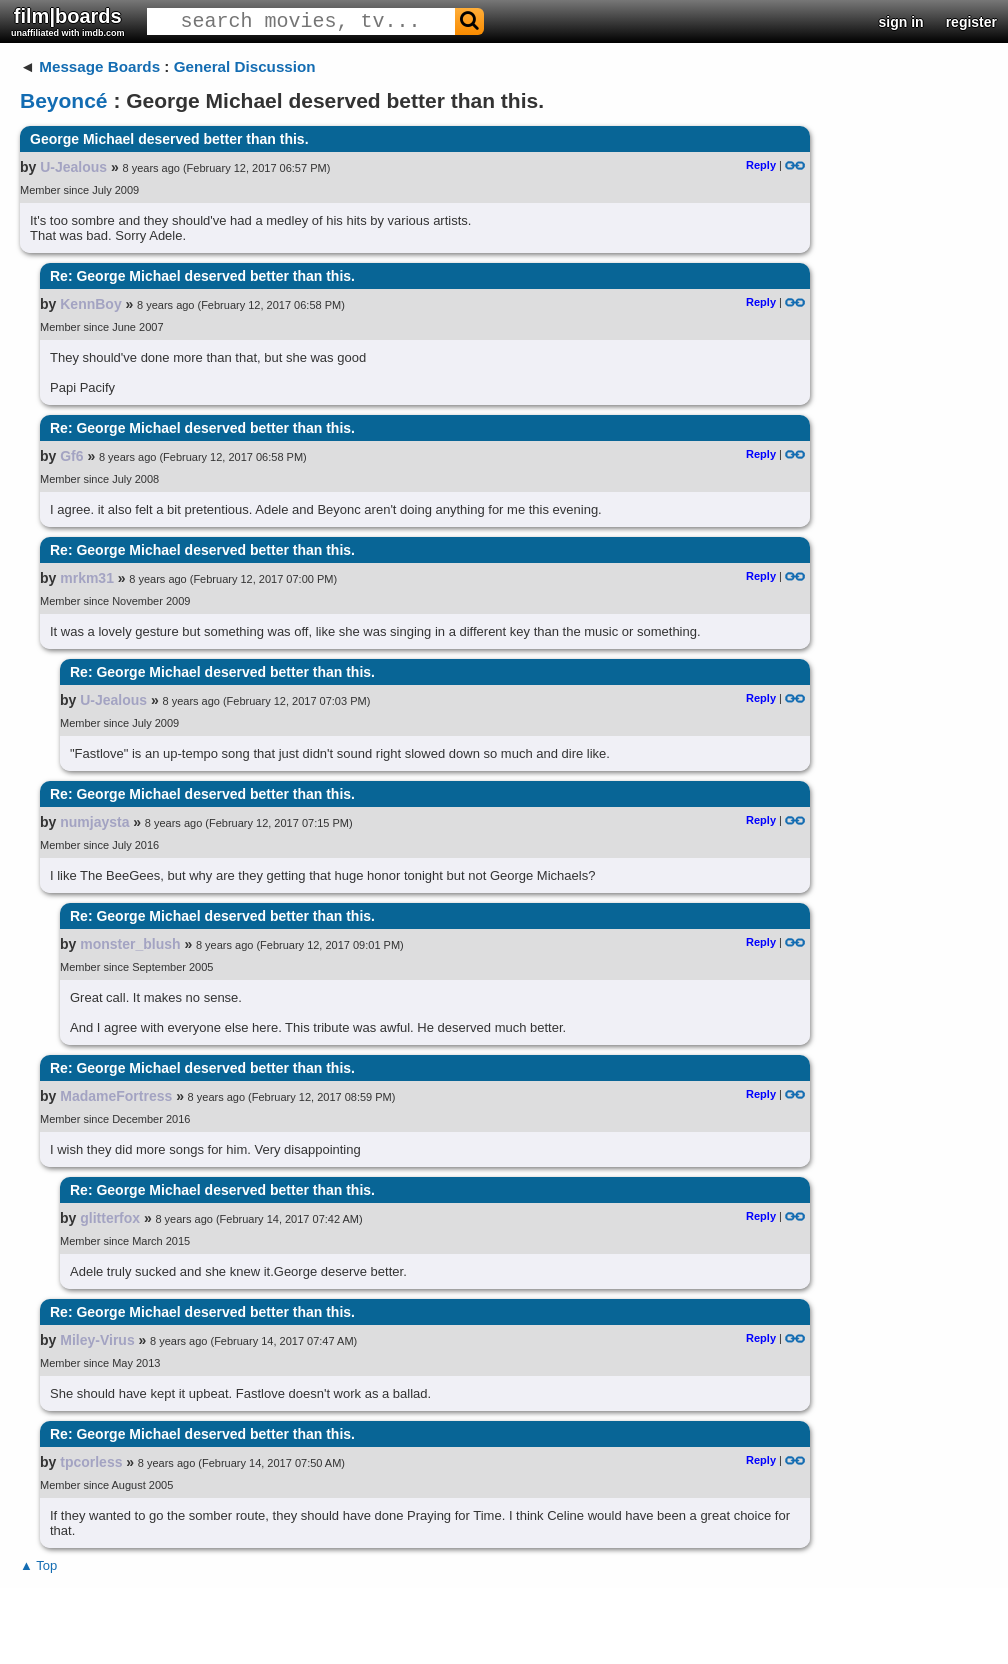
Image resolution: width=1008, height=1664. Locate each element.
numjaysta (94, 822)
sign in (901, 22)
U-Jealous (73, 167)
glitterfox (110, 1218)
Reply (761, 165)
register (971, 22)
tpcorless (91, 1462)
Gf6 (71, 456)
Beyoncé (64, 100)
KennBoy (90, 304)
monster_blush (130, 944)
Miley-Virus (97, 1340)
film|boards (68, 21)
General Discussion (245, 66)
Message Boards (99, 66)
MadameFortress (116, 1096)
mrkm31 (87, 578)
